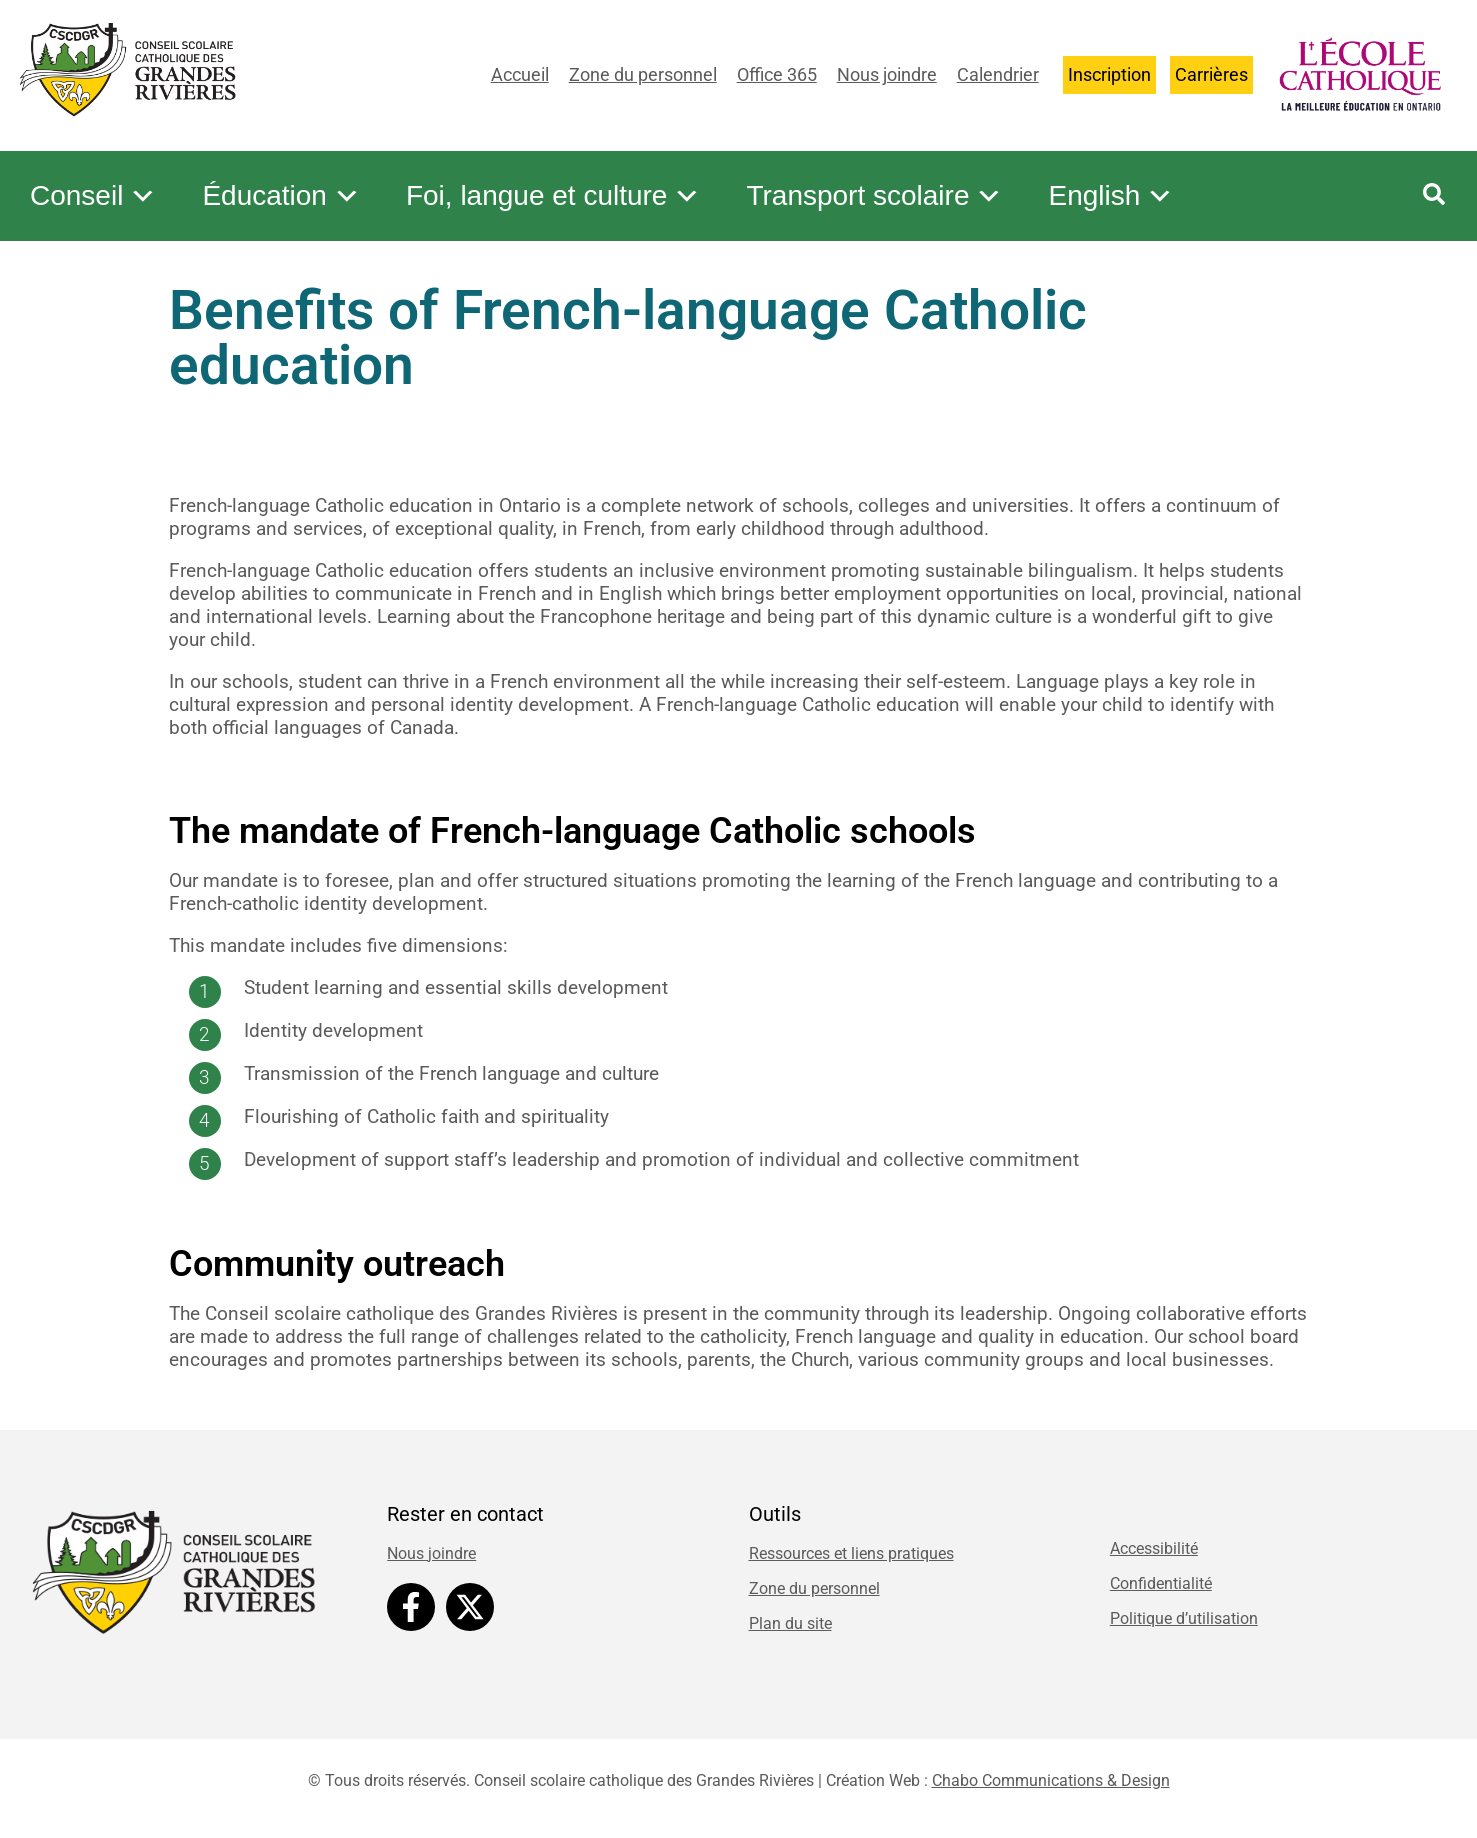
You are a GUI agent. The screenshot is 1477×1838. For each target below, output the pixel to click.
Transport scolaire (874, 196)
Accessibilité (1154, 1548)
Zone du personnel (643, 74)
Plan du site (790, 1623)
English (1111, 196)
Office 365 (777, 74)
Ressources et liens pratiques (851, 1553)
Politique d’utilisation (1184, 1618)
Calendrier (998, 74)
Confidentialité (1161, 1583)
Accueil (520, 74)
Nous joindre (887, 74)
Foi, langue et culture (554, 196)
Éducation (281, 196)
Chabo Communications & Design (1051, 1780)
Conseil (93, 196)
